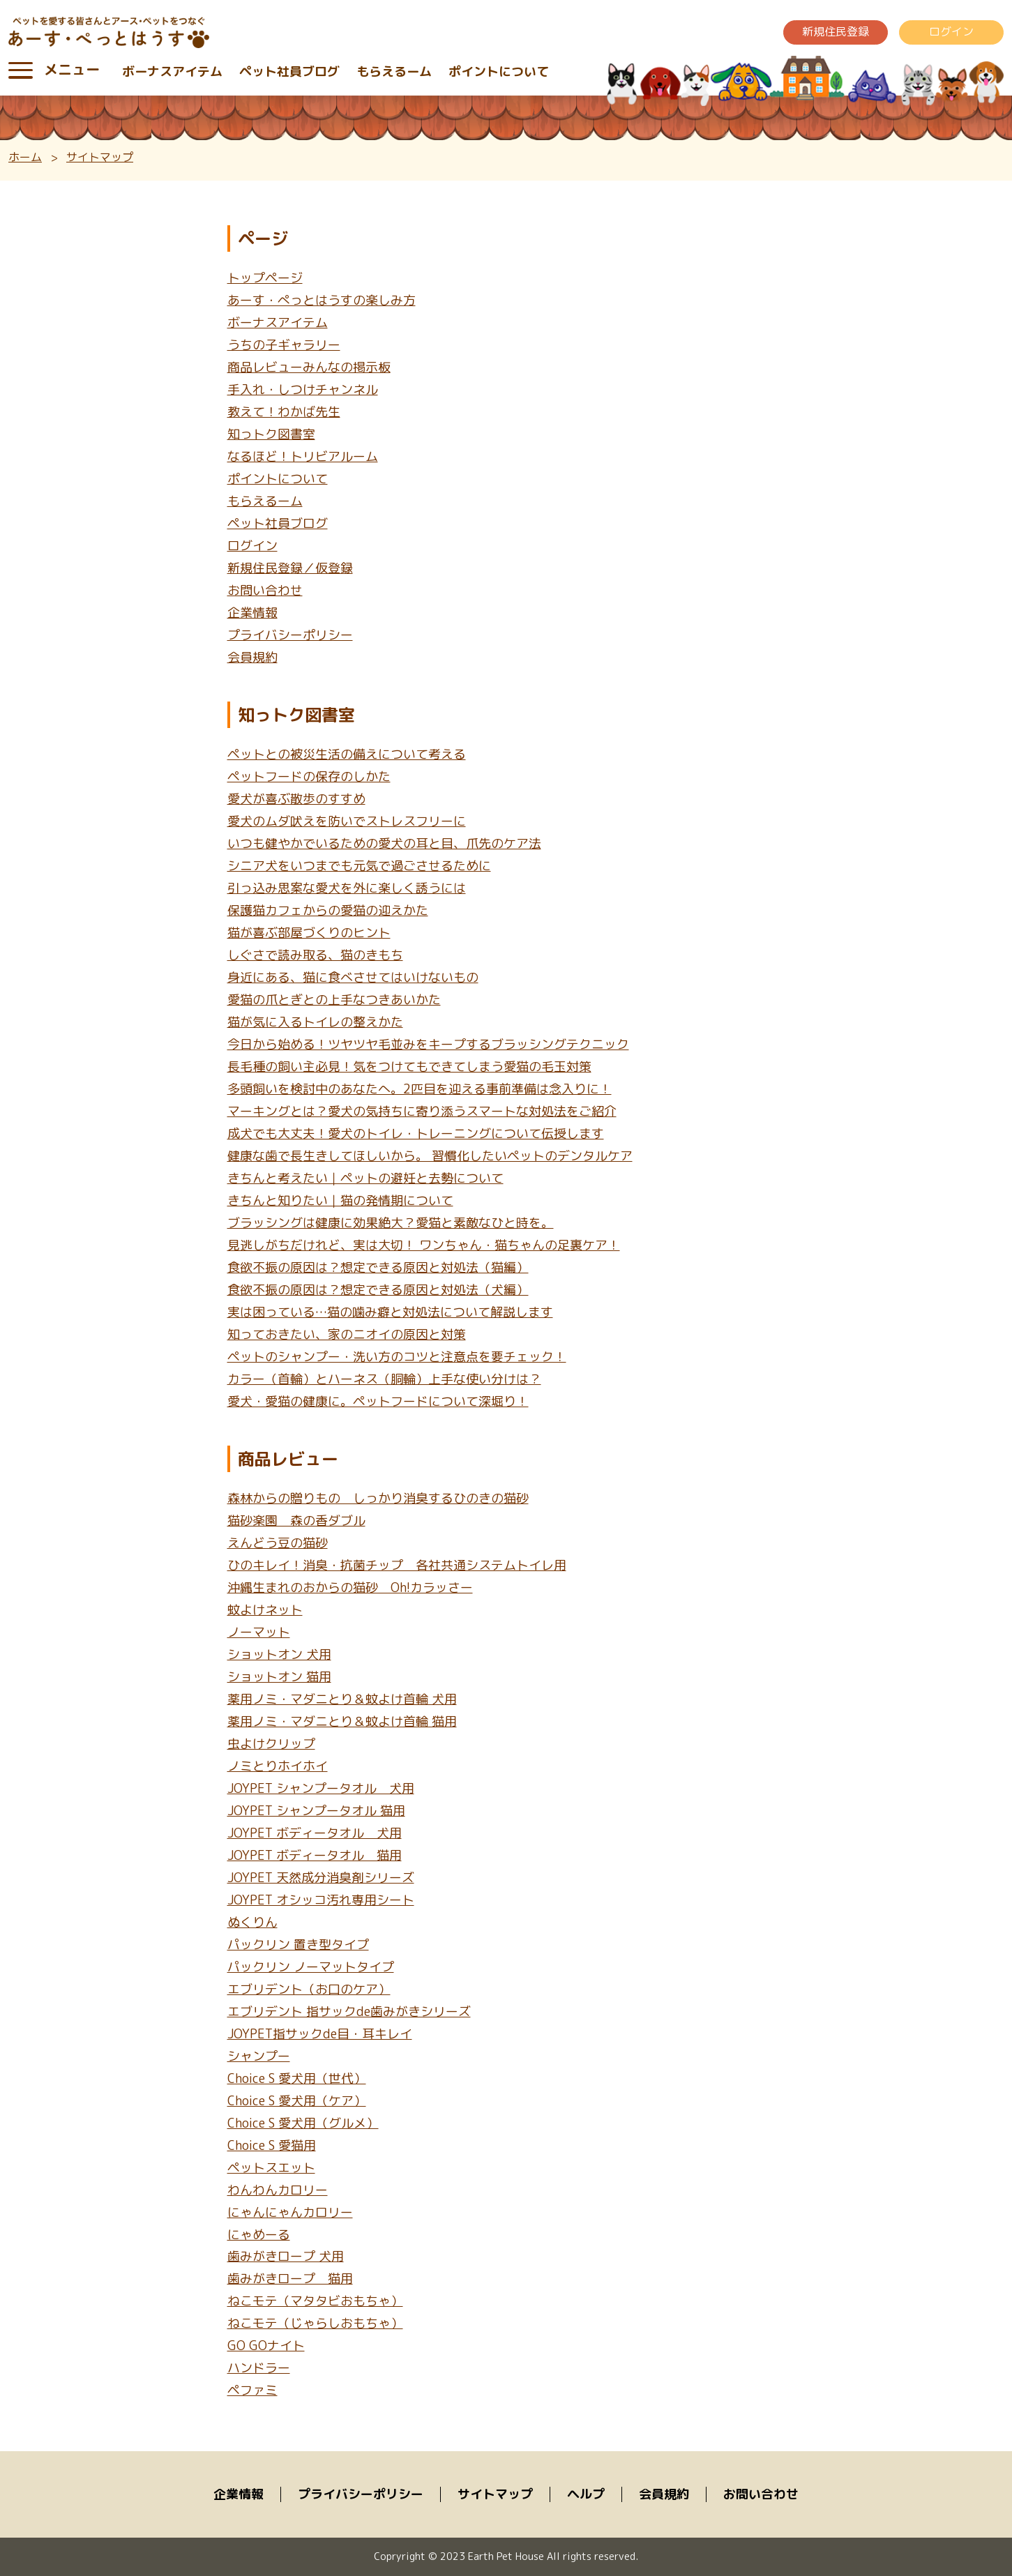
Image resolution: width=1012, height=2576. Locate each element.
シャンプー (258, 2056)
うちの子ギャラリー (283, 345)
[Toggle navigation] (20, 70)
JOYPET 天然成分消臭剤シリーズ (320, 1877)
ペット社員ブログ (289, 71)
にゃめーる (258, 2234)
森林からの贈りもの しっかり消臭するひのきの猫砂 (378, 1498)
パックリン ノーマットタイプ (310, 1967)
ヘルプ (586, 2494)
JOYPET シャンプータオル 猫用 (316, 1810)
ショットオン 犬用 (279, 1654)
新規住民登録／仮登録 (290, 568)
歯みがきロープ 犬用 (285, 2257)
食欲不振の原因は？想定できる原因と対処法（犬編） (378, 1289)
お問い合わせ (265, 590)
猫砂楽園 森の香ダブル (296, 1520)
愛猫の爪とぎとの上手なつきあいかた (334, 999)
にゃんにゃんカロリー (290, 2212)
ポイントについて (498, 71)
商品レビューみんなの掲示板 (309, 367)
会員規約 (252, 657)
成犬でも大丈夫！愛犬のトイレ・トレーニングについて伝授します (415, 1133)
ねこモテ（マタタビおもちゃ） (315, 2301)
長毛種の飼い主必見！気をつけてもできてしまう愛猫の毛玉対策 (409, 1066)
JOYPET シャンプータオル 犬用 (320, 1788)
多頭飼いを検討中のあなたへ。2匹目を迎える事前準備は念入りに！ (419, 1089)
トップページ (265, 278)
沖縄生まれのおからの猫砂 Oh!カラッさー (350, 1587)
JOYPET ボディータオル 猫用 (314, 1855)
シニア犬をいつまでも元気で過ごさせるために (359, 865)
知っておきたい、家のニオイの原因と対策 (346, 1334)
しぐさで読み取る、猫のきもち (315, 955)
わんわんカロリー (277, 2190)
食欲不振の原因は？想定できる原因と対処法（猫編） (378, 1267)
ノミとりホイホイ (277, 1766)
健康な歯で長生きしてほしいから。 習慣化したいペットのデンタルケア (430, 1156)
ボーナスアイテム (172, 71)
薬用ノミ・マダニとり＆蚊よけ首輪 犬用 (342, 1699)
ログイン (951, 31)
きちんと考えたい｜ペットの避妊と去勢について (365, 1178)
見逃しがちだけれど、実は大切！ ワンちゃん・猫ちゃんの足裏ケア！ (423, 1245)
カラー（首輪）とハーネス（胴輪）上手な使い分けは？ (384, 1379)
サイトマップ (495, 2494)
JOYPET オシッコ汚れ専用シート (320, 1900)
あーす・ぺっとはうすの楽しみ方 (321, 300)
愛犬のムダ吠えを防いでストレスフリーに (346, 821)
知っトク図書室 (271, 434)
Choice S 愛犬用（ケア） (296, 2100)
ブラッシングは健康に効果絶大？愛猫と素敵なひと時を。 (390, 1223)
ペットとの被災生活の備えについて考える (346, 754)
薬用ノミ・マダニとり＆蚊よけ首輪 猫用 (342, 1721)
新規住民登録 (835, 31)
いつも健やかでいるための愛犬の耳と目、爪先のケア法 (384, 843)
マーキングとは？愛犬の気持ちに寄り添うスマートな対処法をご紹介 (422, 1111)
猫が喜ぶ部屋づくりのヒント (309, 932)
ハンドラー (258, 2368)
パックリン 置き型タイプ (298, 1944)
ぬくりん (252, 1922)
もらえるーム (394, 71)
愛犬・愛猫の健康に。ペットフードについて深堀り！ (378, 1401)
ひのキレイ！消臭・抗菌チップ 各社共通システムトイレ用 (396, 1565)
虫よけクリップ (271, 1743)
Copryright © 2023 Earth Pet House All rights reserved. (506, 2556)
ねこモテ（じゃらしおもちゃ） (315, 2324)
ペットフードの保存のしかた (309, 776)
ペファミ (252, 2390)
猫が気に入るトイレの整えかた (315, 1022)
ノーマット (258, 1632)
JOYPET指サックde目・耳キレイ (319, 2034)
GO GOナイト (266, 2345)
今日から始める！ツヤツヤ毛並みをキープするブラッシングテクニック (428, 1044)
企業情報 (252, 612)
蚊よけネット (265, 1610)
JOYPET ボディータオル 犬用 (314, 1833)
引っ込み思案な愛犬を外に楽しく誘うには (346, 888)
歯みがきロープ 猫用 (290, 2279)
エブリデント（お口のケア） (309, 1989)
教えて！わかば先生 (283, 412)
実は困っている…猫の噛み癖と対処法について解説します (390, 1312)
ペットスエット (271, 2167)
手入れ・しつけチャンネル (302, 389)
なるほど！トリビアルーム (302, 456)
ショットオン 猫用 (279, 1676)
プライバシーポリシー (290, 635)
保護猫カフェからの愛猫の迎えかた (327, 910)
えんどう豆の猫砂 (277, 1543)
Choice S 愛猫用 (271, 2145)
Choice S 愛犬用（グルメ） (303, 2123)
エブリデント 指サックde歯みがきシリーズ (349, 2011)
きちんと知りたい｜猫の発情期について (340, 1200)
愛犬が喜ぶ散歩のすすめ (296, 799)
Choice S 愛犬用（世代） (296, 2078)
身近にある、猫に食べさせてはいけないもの (352, 977)
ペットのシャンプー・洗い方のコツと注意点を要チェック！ (396, 1356)
